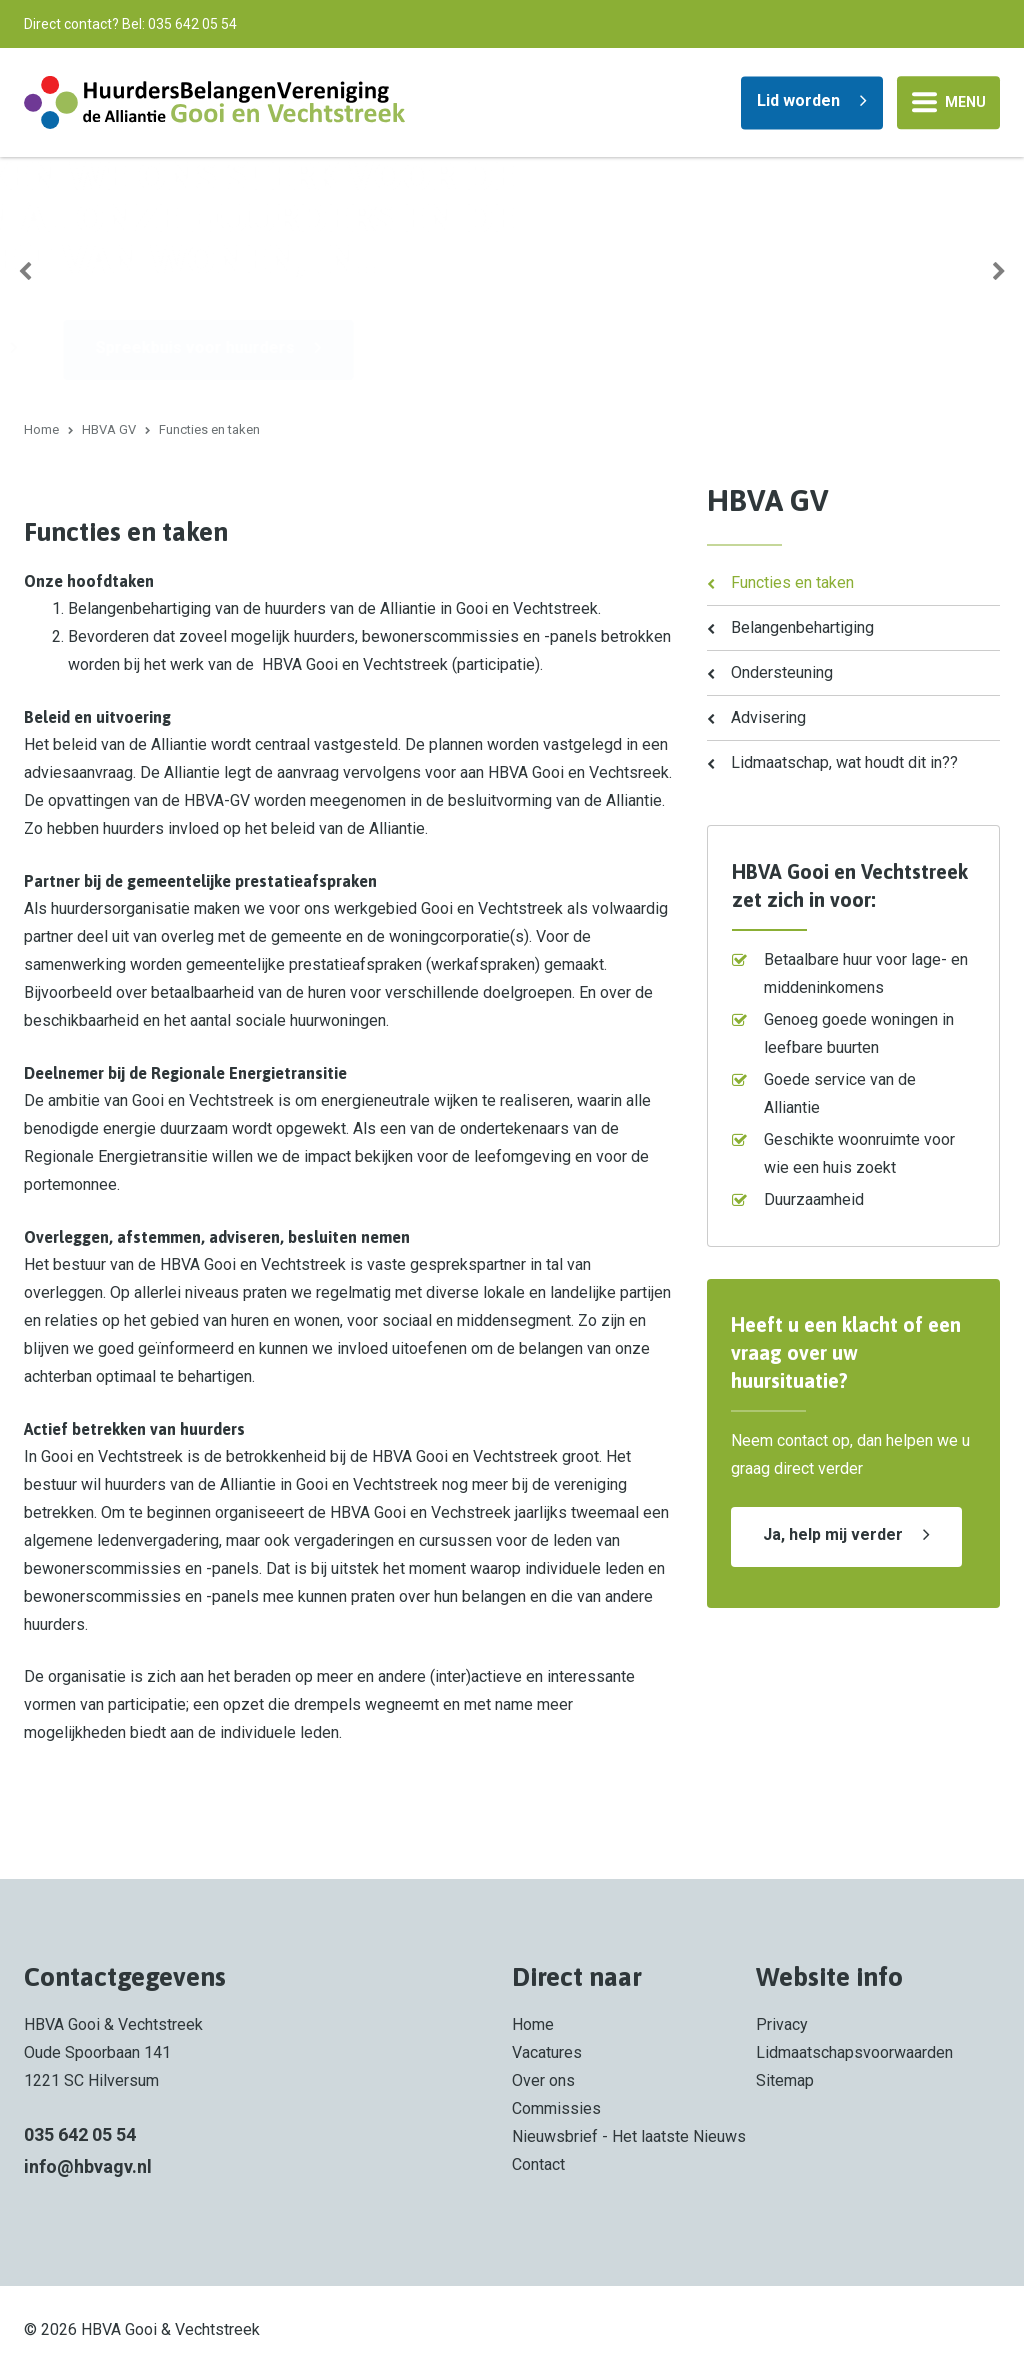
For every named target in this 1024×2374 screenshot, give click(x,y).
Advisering (768, 717)
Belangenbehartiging (802, 627)
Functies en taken (792, 582)
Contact (538, 2164)
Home (41, 429)
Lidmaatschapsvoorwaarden (854, 2052)
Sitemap (785, 2080)
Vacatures (547, 2052)
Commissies (556, 2108)
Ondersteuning (782, 672)
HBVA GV (109, 429)
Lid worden (798, 99)
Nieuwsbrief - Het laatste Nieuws (629, 2136)
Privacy (782, 2024)
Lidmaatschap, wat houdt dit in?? (844, 762)
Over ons (543, 2080)
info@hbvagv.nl (88, 2166)
